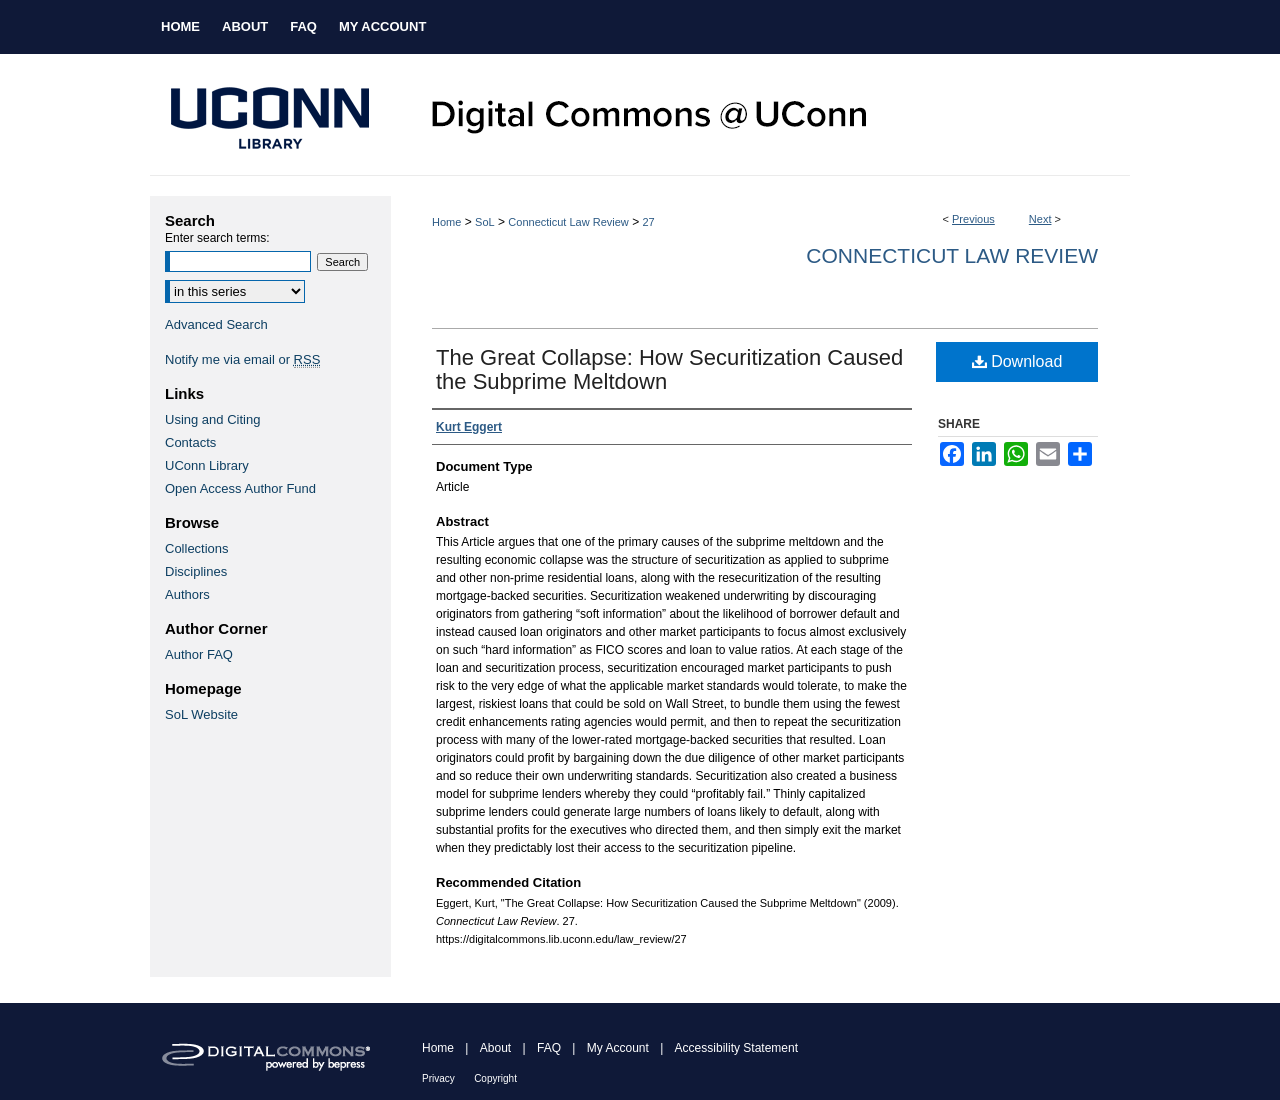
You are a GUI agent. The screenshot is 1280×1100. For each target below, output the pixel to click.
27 (648, 222)
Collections (197, 548)
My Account (618, 1048)
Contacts (190, 442)
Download (1017, 361)
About (495, 1048)
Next (1040, 219)
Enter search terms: (217, 238)
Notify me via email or (242, 359)
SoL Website (201, 714)
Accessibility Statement (736, 1048)
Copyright (495, 1078)
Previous (973, 219)
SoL (485, 222)
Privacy (438, 1078)
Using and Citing (212, 419)
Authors (187, 594)
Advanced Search (216, 324)
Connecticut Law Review (568, 222)
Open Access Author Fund (240, 488)
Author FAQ (199, 654)
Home (446, 222)
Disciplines (196, 571)
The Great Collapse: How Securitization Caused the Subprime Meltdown (669, 369)
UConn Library (207, 465)
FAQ (549, 1048)
